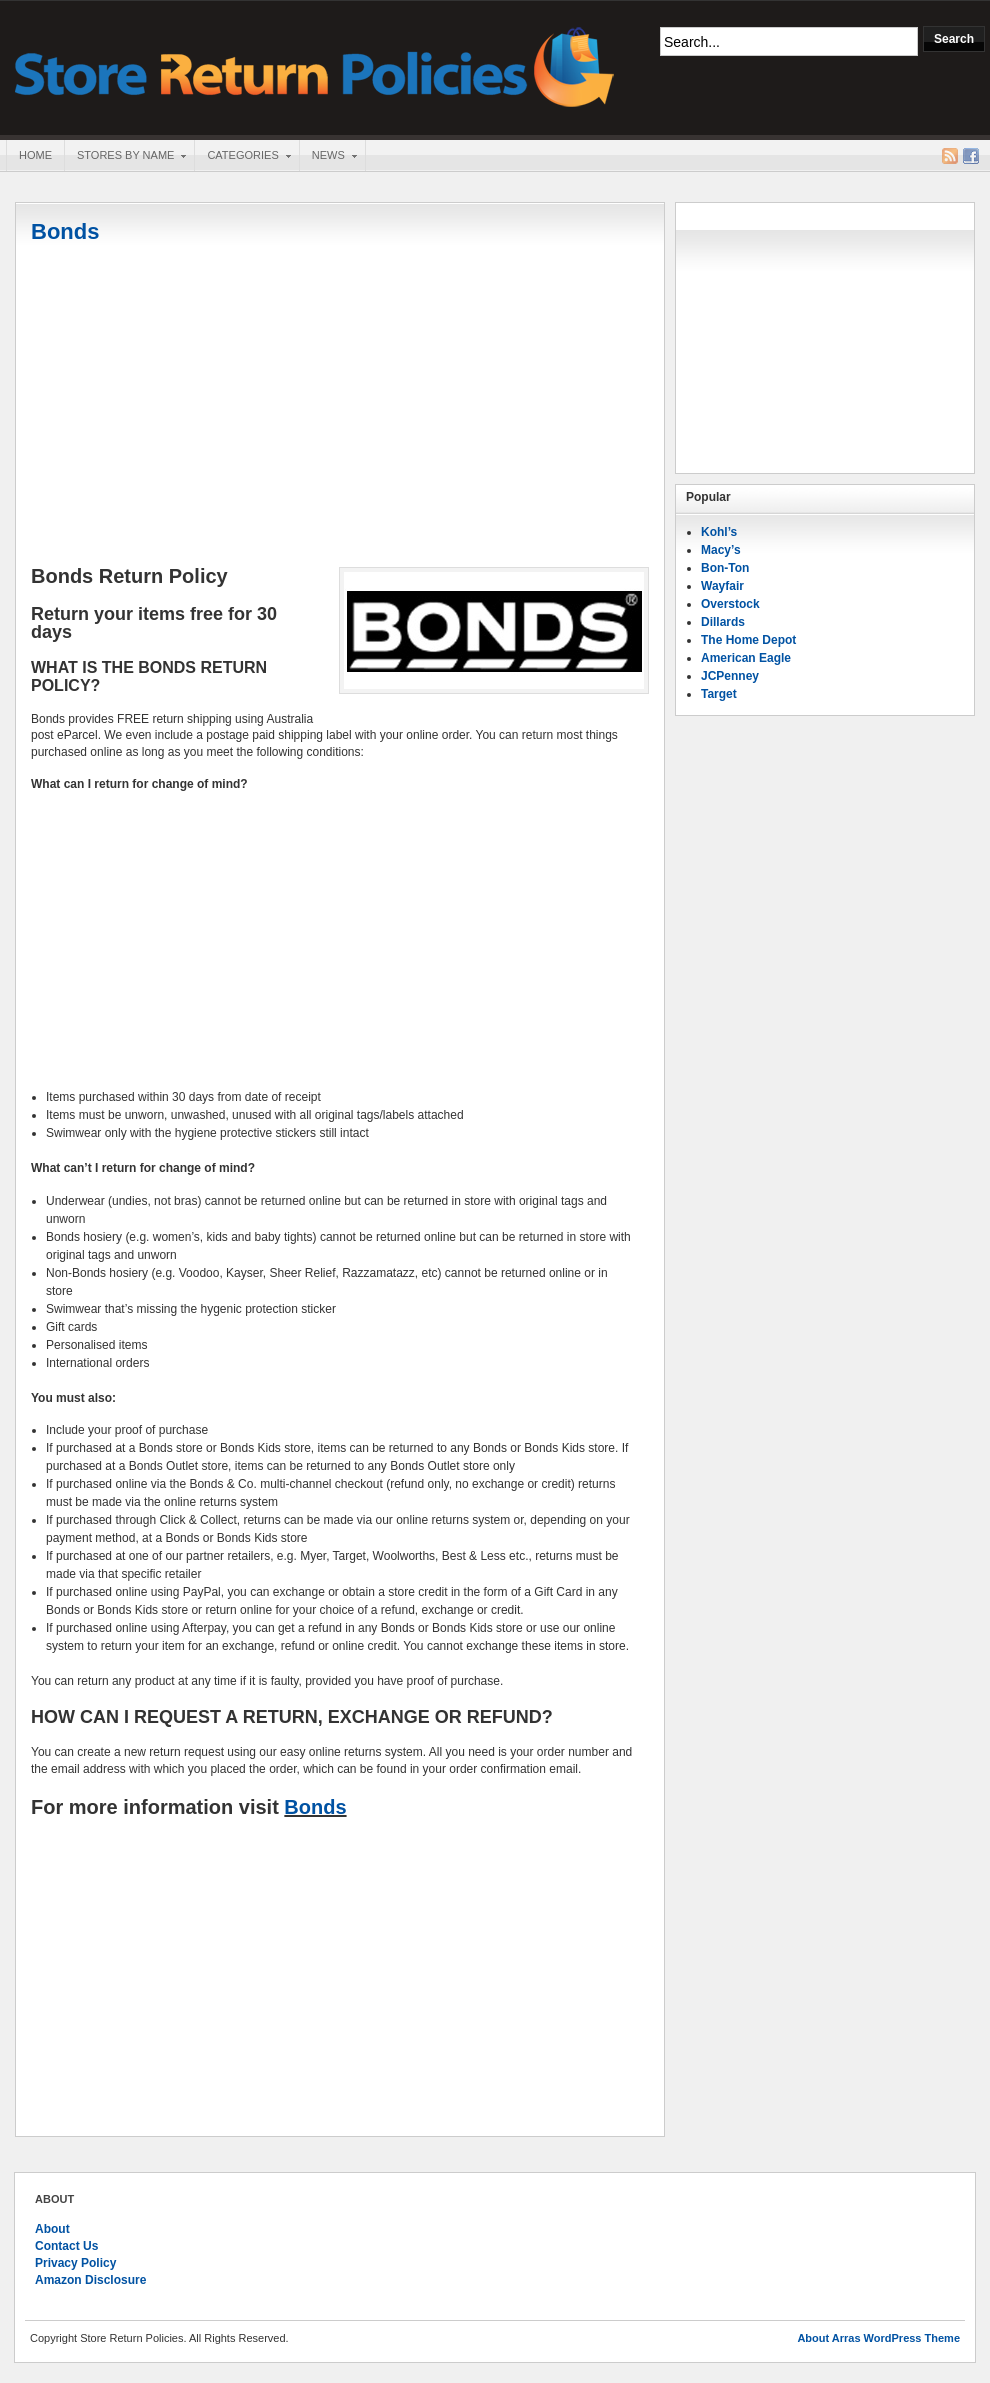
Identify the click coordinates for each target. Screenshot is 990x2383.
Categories (242, 157)
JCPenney (730, 676)
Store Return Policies (315, 65)
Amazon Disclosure (90, 2280)
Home (35, 155)
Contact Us (66, 2246)
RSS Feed (950, 156)
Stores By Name (125, 157)
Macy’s (721, 550)
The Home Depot (748, 640)
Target (719, 694)
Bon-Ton (725, 568)
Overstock (730, 604)
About (52, 2229)
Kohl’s (719, 532)
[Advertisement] (340, 407)
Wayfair (722, 586)
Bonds (65, 231)
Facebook (971, 156)
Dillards (723, 622)
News (328, 157)
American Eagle (746, 658)
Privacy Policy (75, 2263)
